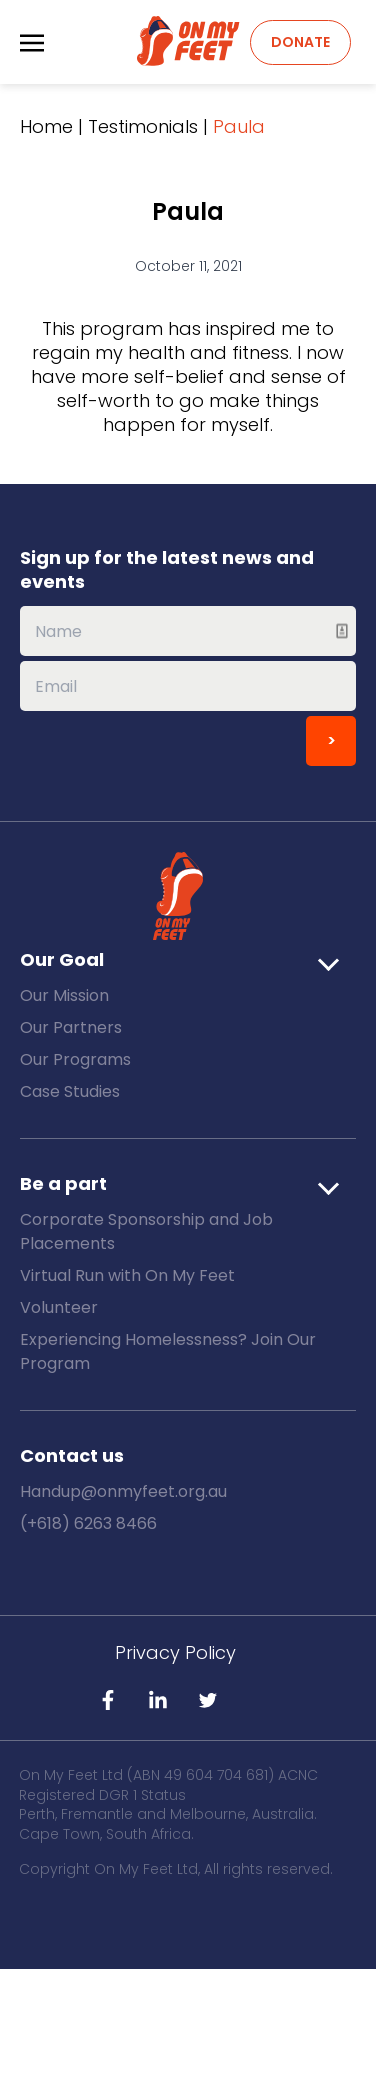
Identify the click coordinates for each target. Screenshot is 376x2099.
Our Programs (75, 1059)
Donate (300, 42)
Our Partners (71, 1027)
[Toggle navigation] (32, 41)
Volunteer (59, 1307)
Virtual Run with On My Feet (127, 1275)
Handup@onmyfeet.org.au (123, 1491)
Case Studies (70, 1091)
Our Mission (64, 995)
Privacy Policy (175, 1652)
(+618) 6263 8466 (88, 1523)
